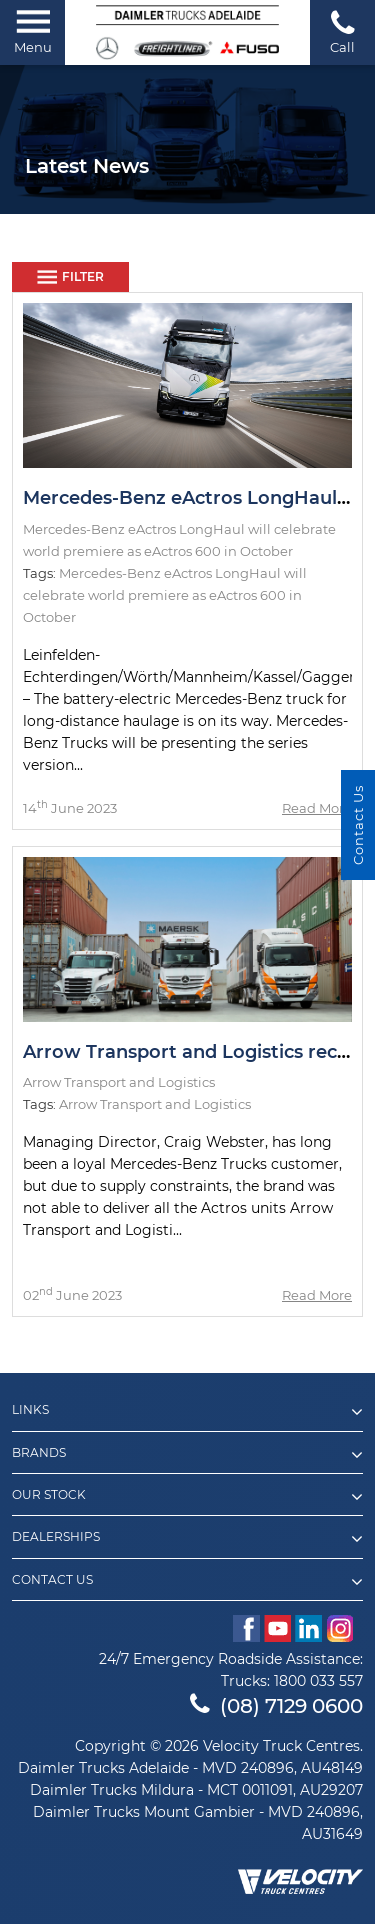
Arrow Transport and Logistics (155, 1104)
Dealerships (187, 1539)
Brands (187, 1455)
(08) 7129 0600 (276, 1706)
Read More (317, 808)
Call (342, 31)
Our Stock (187, 1497)
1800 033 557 (318, 1681)
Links (187, 1412)
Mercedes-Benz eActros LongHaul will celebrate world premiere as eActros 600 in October (165, 595)
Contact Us (187, 1582)
